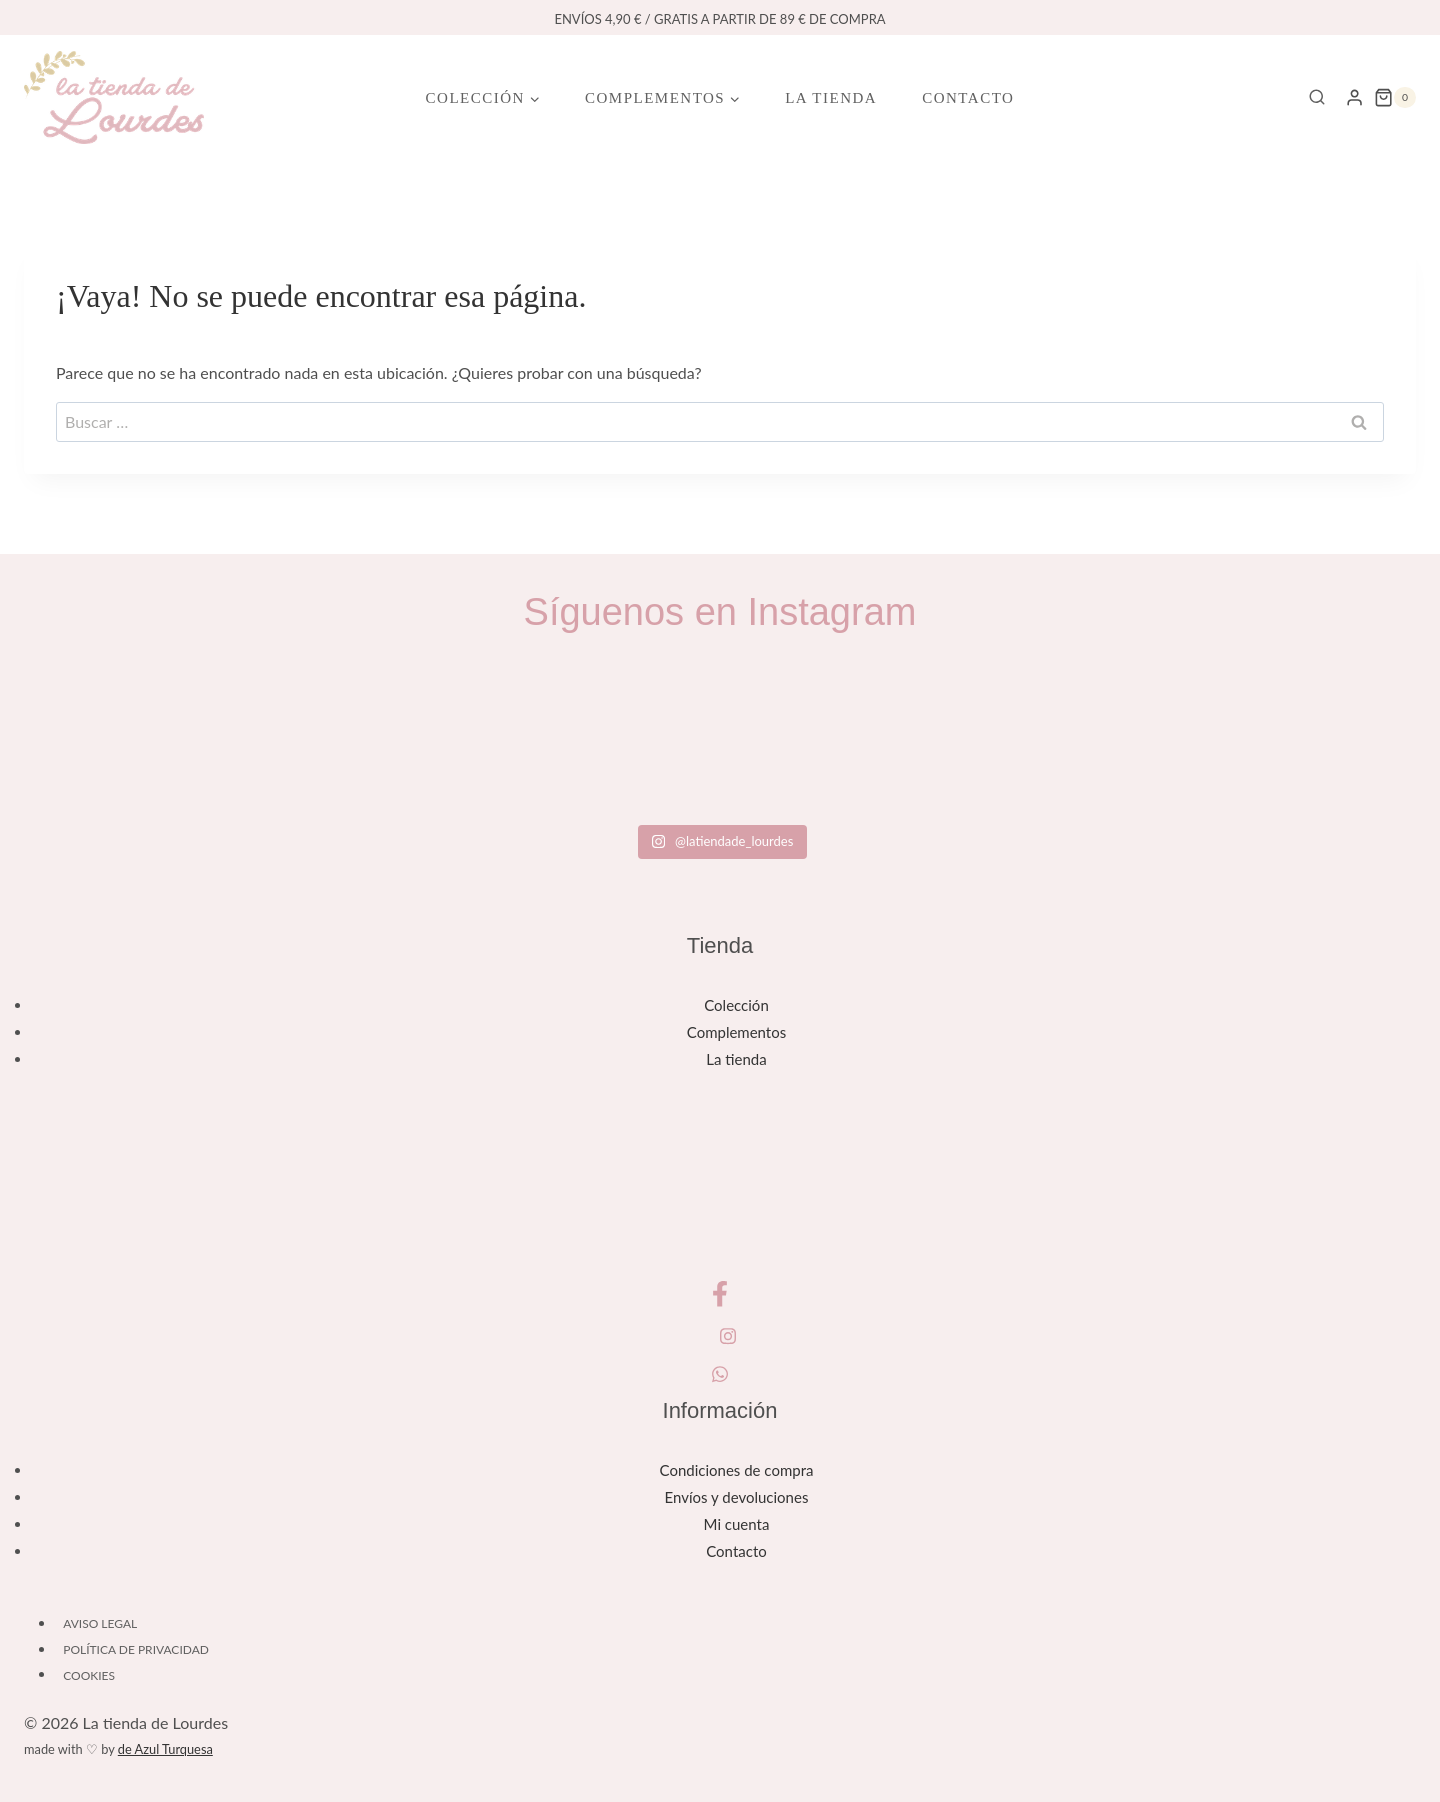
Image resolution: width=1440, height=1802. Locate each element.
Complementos (736, 1032)
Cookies (89, 1674)
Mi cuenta (737, 1524)
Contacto (968, 98)
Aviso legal (100, 1623)
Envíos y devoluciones (737, 1497)
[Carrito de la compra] (1395, 98)
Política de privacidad (136, 1649)
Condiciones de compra (737, 1470)
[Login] (1354, 97)
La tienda (831, 98)
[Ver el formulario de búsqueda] (1317, 98)
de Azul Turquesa (165, 1749)
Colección (736, 1005)
